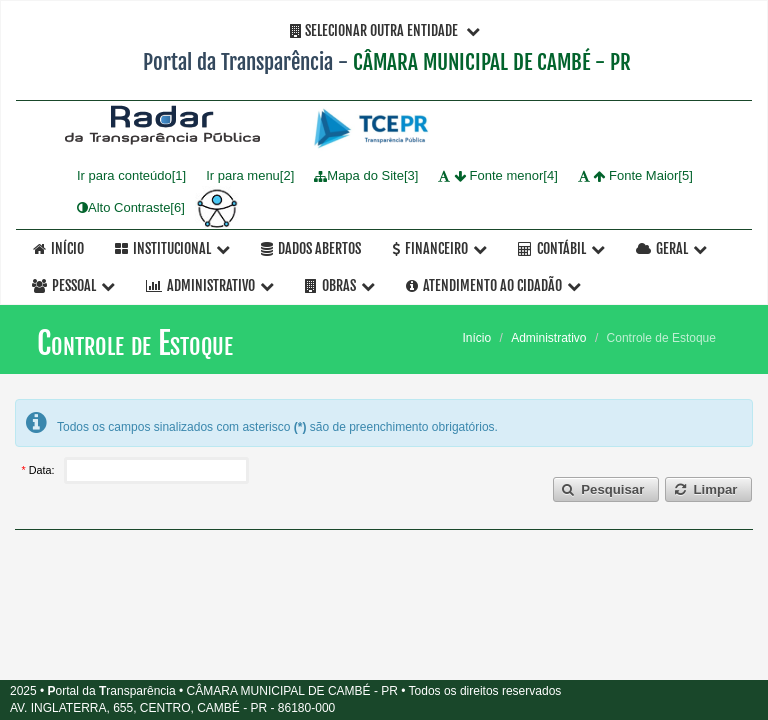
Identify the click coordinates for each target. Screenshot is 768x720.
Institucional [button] (172, 248)
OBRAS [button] (340, 285)
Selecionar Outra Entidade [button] (385, 30)
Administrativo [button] (210, 285)
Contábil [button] (561, 248)
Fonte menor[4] (497, 176)
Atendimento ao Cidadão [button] (493, 285)
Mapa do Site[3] (366, 176)
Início (58, 248)
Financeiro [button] (439, 248)
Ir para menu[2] (250, 176)
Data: (43, 470)
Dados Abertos (311, 248)
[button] (606, 489)
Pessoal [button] (73, 285)
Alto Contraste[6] (131, 207)
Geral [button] (671, 248)
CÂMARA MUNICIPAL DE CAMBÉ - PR (492, 62)
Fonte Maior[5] (635, 176)
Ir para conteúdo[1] (131, 176)
